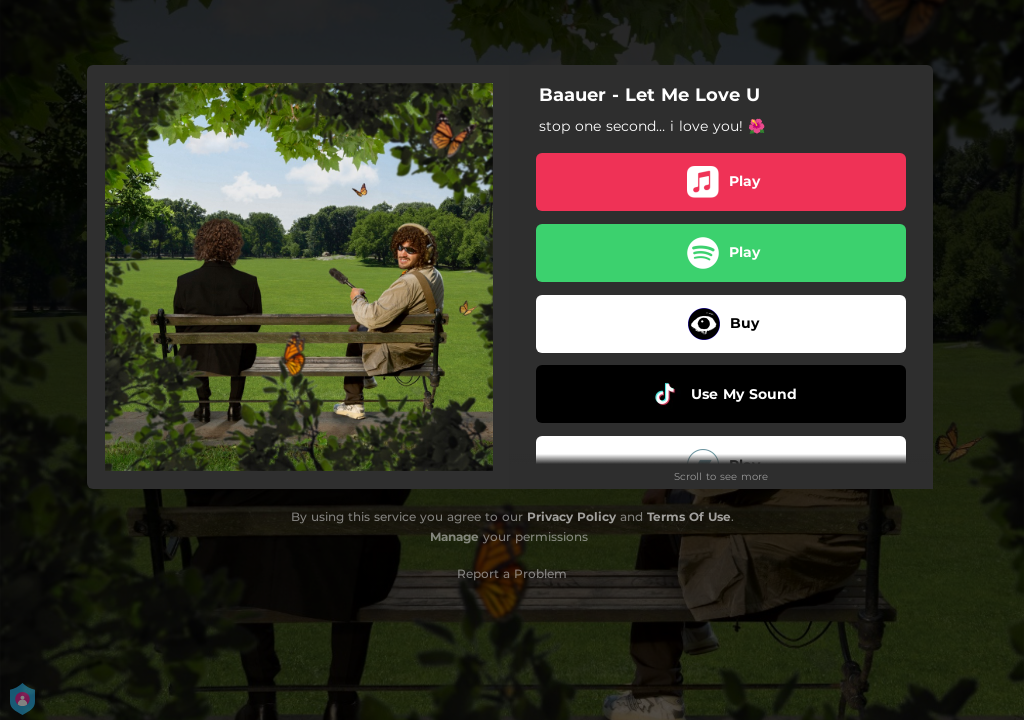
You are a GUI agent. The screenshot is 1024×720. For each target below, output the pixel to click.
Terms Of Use (689, 516)
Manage (454, 536)
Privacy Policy (571, 516)
